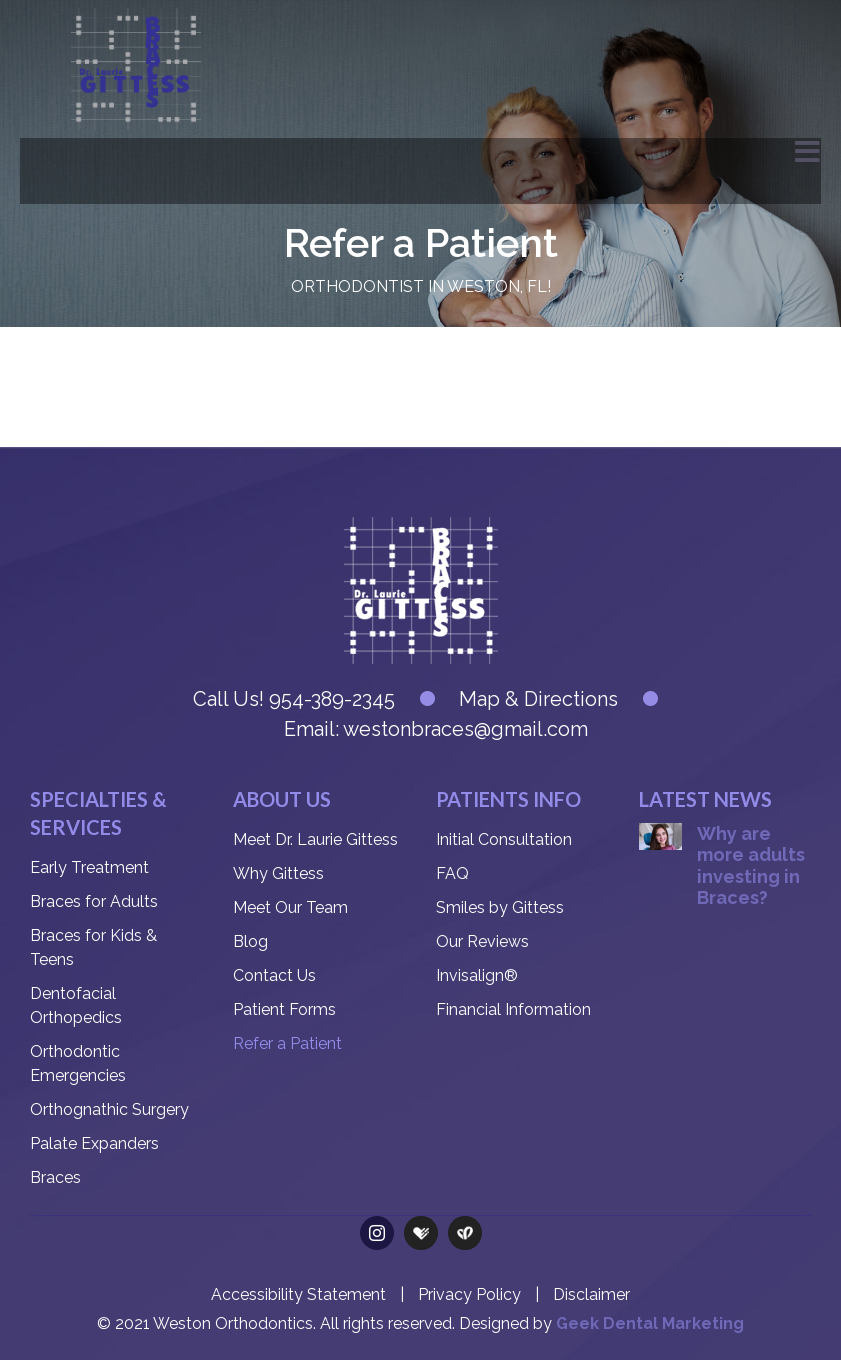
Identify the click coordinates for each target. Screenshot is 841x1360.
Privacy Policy (469, 1294)
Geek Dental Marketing (650, 1323)
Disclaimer (591, 1294)
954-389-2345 (329, 699)
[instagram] (377, 1233)
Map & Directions (538, 699)
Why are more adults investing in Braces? (751, 866)
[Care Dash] (465, 1233)
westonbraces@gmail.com (465, 729)
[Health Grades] (421, 1233)
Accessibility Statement (298, 1294)
